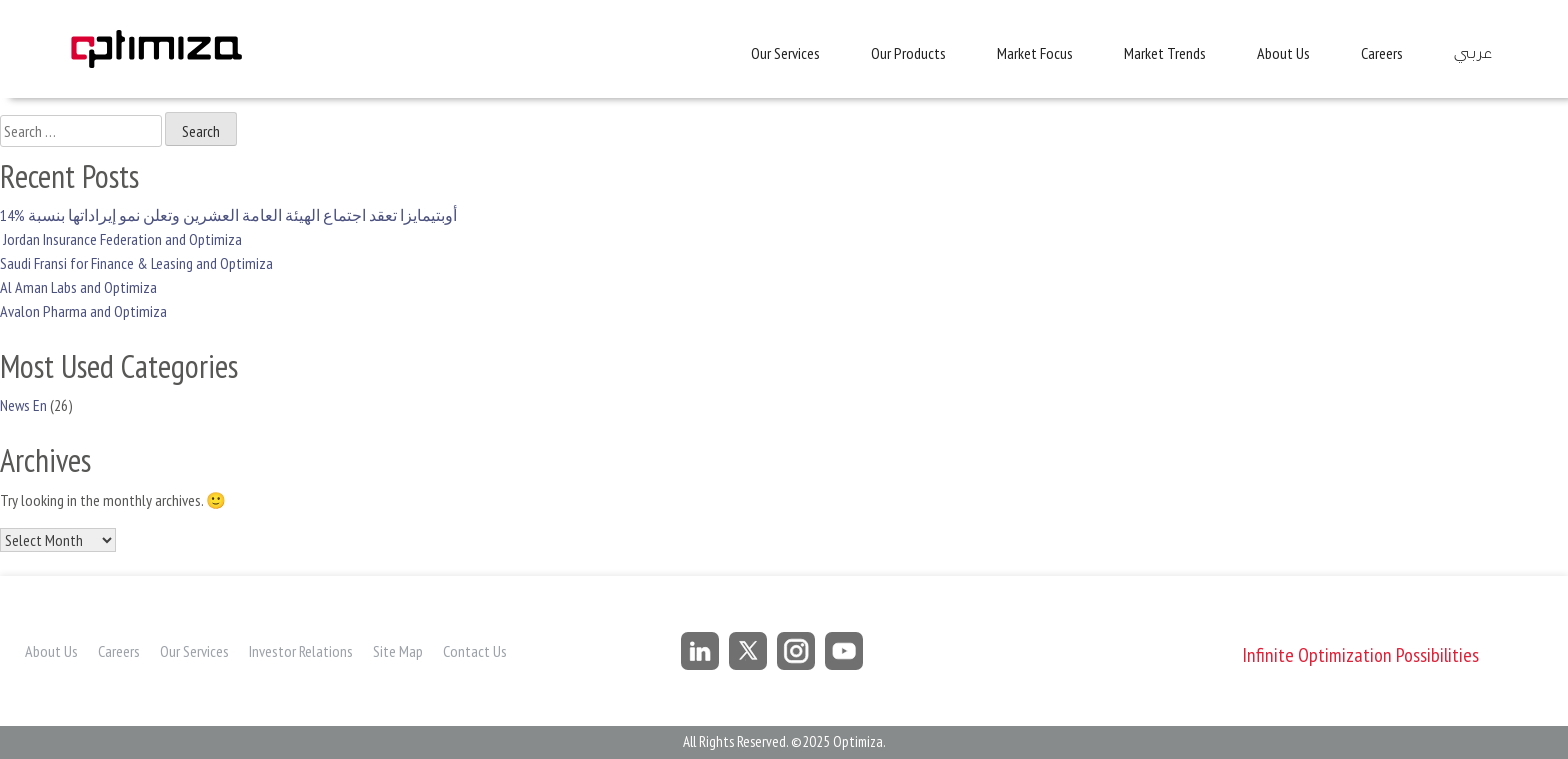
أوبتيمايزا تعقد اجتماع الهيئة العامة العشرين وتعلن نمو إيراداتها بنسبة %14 (228, 215)
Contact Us (475, 651)
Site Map (398, 651)
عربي (1472, 53)
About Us (1283, 53)
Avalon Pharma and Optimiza (83, 311)
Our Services (785, 53)
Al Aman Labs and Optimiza (78, 287)
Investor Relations (301, 651)
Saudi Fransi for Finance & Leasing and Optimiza (136, 263)
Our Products (908, 53)
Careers (1382, 53)
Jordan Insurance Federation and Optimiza (121, 239)
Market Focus (1035, 53)
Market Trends (1165, 53)
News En (23, 405)
